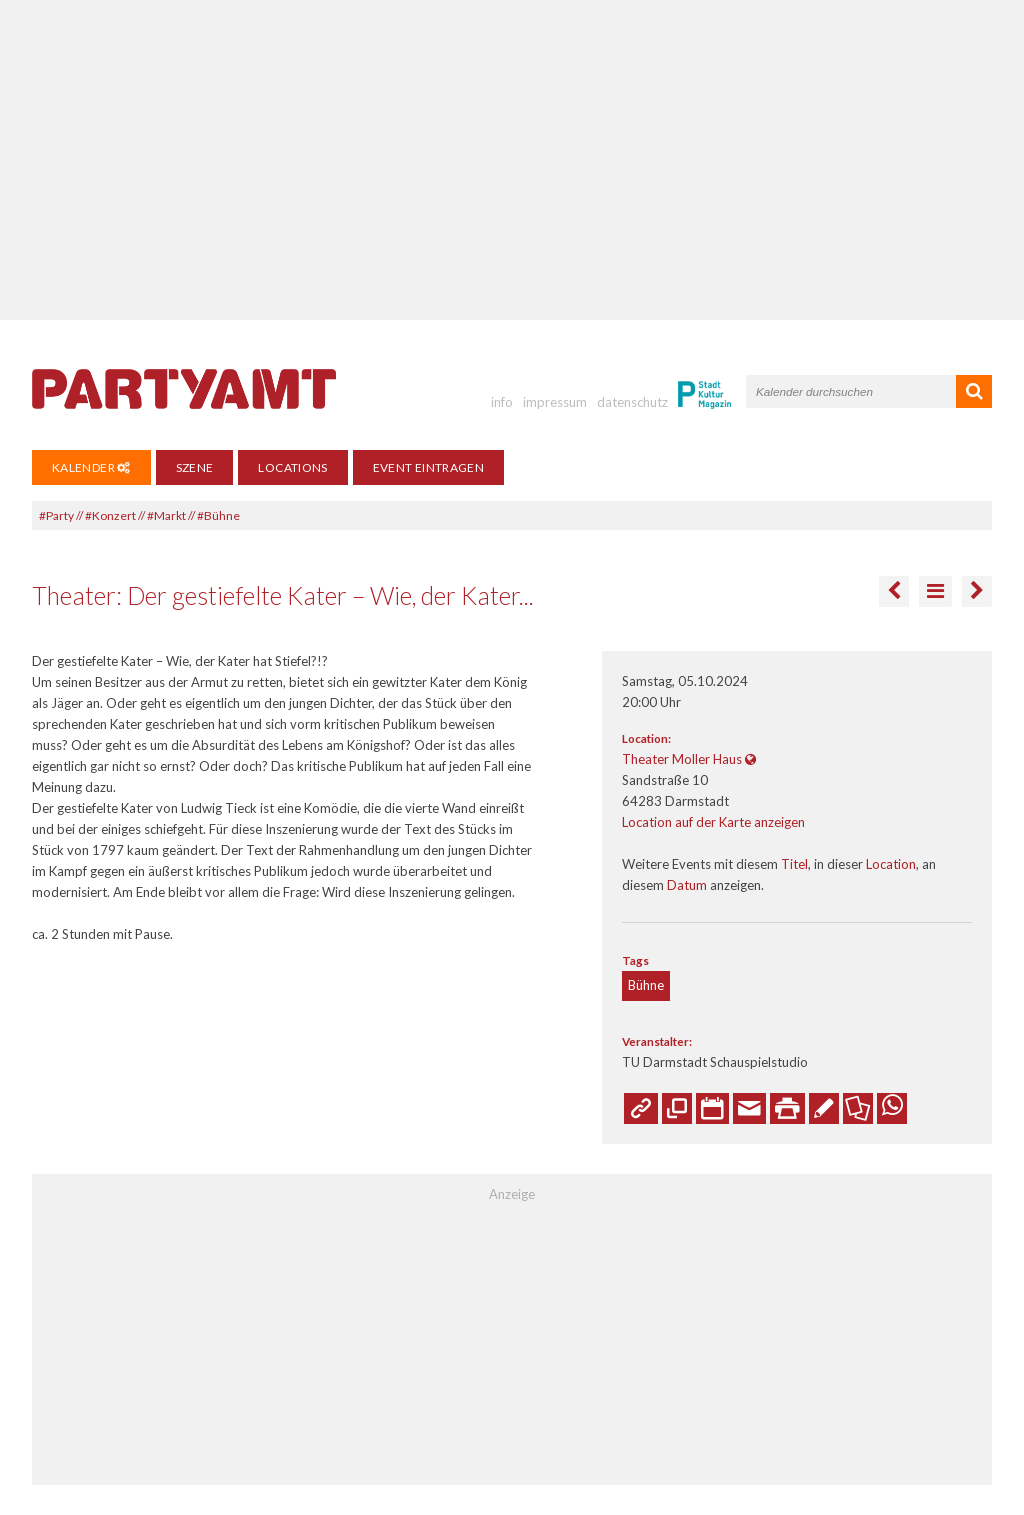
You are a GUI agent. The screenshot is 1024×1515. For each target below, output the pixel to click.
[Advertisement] (512, 160)
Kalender (91, 467)
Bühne (646, 985)
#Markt (166, 515)
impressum (555, 402)
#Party (56, 515)
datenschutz (632, 402)
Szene (195, 467)
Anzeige (512, 1194)
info (502, 402)
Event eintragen (428, 467)
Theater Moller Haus (682, 759)
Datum (687, 885)
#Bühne (218, 515)
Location (891, 864)
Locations (292, 467)
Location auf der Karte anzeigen (713, 822)
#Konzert (110, 515)
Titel (794, 864)
